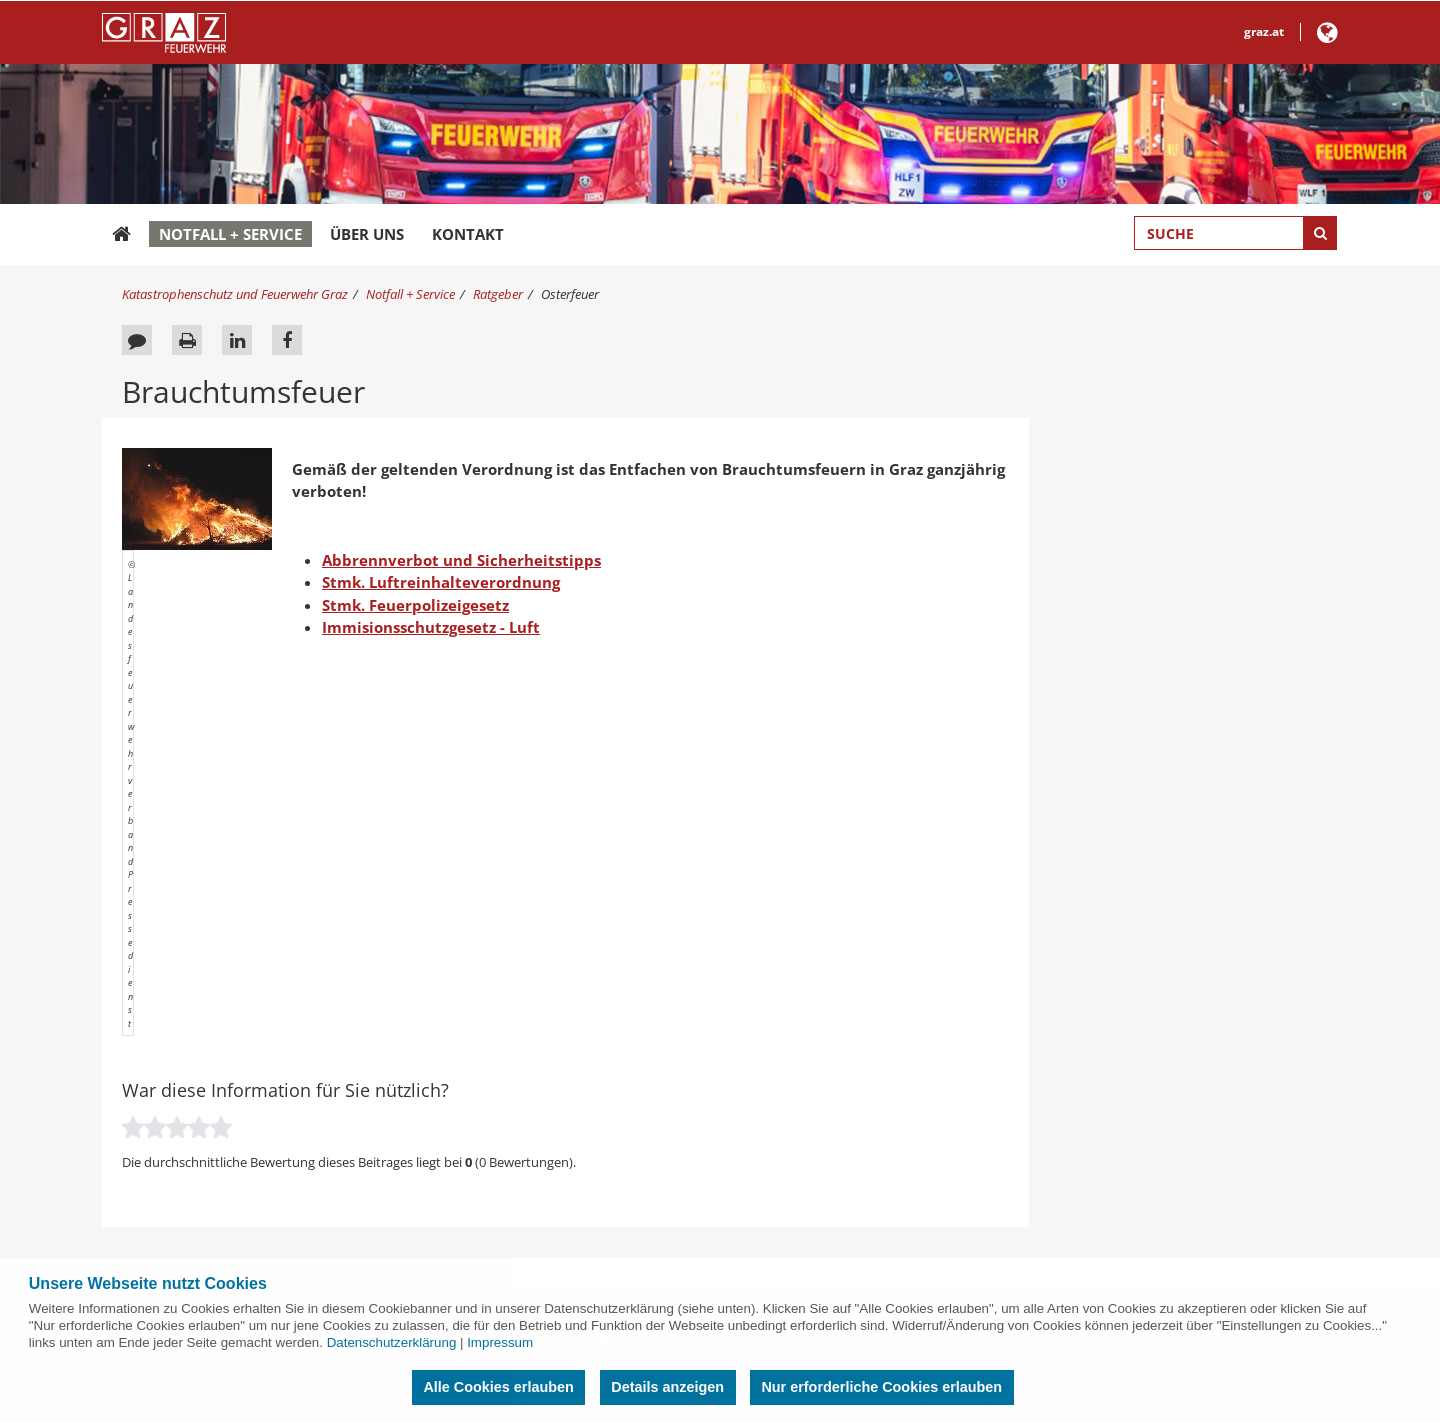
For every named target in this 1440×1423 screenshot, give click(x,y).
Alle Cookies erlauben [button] (498, 1387)
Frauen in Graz (991, 1133)
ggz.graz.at (564, 1215)
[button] (1327, 36)
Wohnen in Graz (995, 1188)
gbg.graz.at (565, 1133)
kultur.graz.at (572, 1243)
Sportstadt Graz (995, 1160)
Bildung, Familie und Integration (1043, 1105)
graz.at (1264, 31)
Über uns (367, 234)
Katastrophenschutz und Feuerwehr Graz (235, 294)
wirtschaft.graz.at (584, 1050)
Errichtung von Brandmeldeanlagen (239, 1105)
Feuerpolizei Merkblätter (207, 1188)
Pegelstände (170, 1023)
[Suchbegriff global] (1235, 233)
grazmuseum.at (579, 1023)
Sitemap (158, 1215)
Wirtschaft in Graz (1000, 1023)
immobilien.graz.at (588, 1188)
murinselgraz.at (579, 1105)
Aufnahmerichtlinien (194, 1050)
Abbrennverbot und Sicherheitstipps (461, 560)
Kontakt (468, 234)
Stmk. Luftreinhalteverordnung (441, 582)
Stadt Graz (979, 968)
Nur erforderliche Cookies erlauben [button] (881, 1387)
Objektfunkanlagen (191, 1160)
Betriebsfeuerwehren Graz (211, 1078)
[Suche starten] (1320, 233)
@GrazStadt (988, 1243)
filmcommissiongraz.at (600, 1078)
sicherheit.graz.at (583, 968)
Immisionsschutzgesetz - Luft (431, 627)
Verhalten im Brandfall (200, 995)
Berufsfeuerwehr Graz (1012, 995)
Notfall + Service (230, 234)
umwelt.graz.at (577, 1160)
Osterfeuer (570, 294)
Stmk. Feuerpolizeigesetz (415, 605)
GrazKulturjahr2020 (1005, 1215)
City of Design (988, 1050)
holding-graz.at (577, 995)
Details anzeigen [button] (667, 1387)
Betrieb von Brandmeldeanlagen (230, 1133)
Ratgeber (498, 294)
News (150, 968)
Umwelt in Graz (993, 1078)
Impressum (500, 1342)
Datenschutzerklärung (392, 1342)
